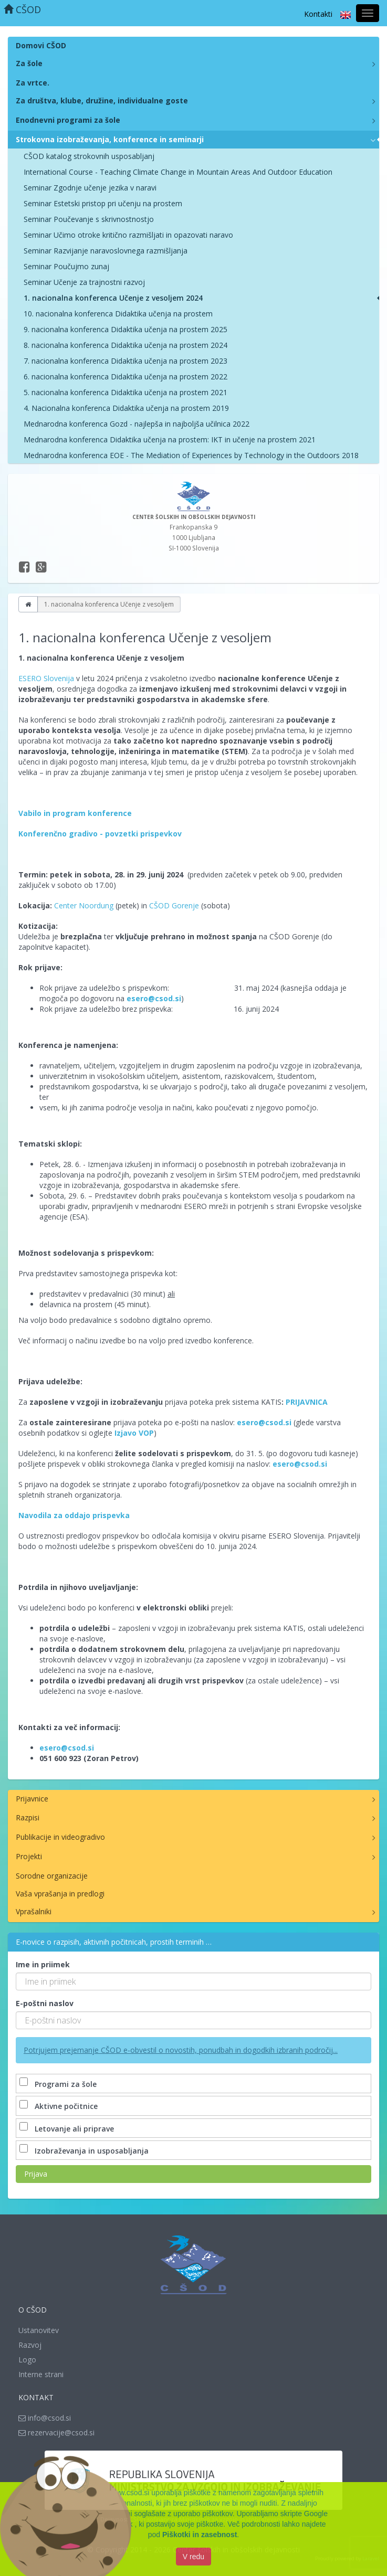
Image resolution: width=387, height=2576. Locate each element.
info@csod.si (44, 2418)
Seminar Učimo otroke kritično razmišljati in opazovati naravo (128, 235)
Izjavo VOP (134, 1433)
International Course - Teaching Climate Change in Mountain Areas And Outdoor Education (178, 172)
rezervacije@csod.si (56, 2432)
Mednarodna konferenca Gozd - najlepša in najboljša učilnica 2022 (136, 424)
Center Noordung (83, 905)
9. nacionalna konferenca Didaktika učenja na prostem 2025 (125, 329)
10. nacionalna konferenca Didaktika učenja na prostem (118, 314)
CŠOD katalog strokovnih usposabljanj (89, 156)
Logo (27, 2360)
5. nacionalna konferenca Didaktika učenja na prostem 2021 (125, 392)
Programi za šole (59, 2084)
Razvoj (29, 2345)
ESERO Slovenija (46, 678)
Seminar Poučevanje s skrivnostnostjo (89, 219)
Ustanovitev (38, 2330)
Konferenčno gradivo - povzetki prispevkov (100, 834)
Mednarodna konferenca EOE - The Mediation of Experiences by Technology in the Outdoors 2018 (191, 455)
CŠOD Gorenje (174, 905)
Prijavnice (32, 1799)
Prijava (35, 2174)
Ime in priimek (43, 1964)
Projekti (29, 1856)
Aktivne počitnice (60, 2106)
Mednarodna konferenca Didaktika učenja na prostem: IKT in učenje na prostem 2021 (170, 439)
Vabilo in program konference (75, 813)
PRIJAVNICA (307, 1402)
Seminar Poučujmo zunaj (66, 266)
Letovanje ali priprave (68, 2129)
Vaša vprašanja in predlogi (60, 1894)
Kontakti (318, 14)
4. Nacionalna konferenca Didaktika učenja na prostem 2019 (126, 408)
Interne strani (41, 2374)
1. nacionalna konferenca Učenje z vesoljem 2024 (113, 298)
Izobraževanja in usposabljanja (85, 2151)
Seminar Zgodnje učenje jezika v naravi (90, 188)
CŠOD (22, 9)
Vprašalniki (33, 1911)
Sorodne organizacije (52, 1876)
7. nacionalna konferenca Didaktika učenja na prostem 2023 (125, 361)
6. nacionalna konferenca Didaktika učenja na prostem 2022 (125, 376)
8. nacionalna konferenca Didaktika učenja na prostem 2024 (125, 345)
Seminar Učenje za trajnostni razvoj (84, 282)
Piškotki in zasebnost (199, 2536)
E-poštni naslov (45, 2003)
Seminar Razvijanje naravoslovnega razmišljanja (105, 251)
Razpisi (27, 1817)
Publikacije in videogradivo (60, 1837)
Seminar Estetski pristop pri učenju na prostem (103, 203)
